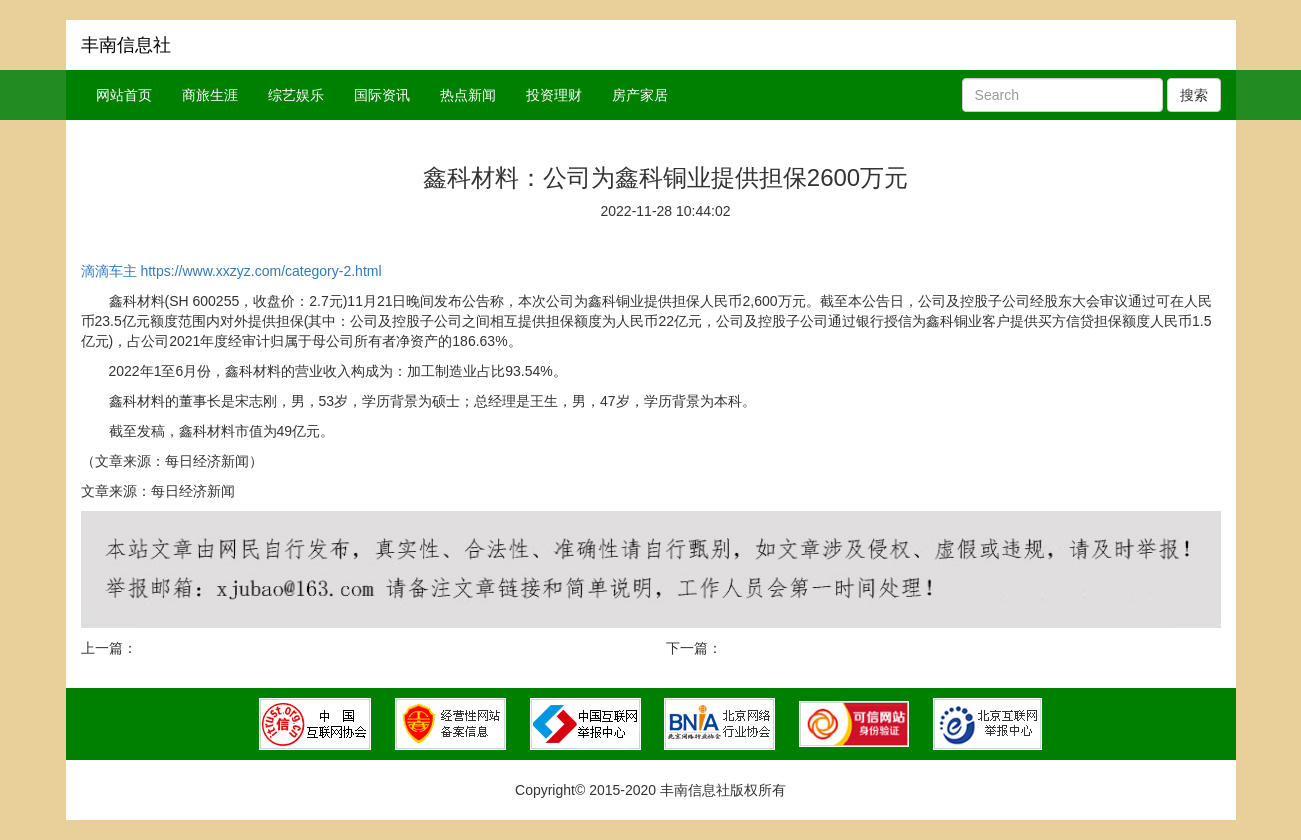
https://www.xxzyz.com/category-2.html (260, 271)
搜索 (1194, 95)
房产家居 (640, 95)
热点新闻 (468, 95)
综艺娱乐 (296, 95)
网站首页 (124, 95)
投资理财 (554, 95)
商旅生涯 (210, 95)
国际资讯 (382, 95)
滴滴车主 (109, 271)
